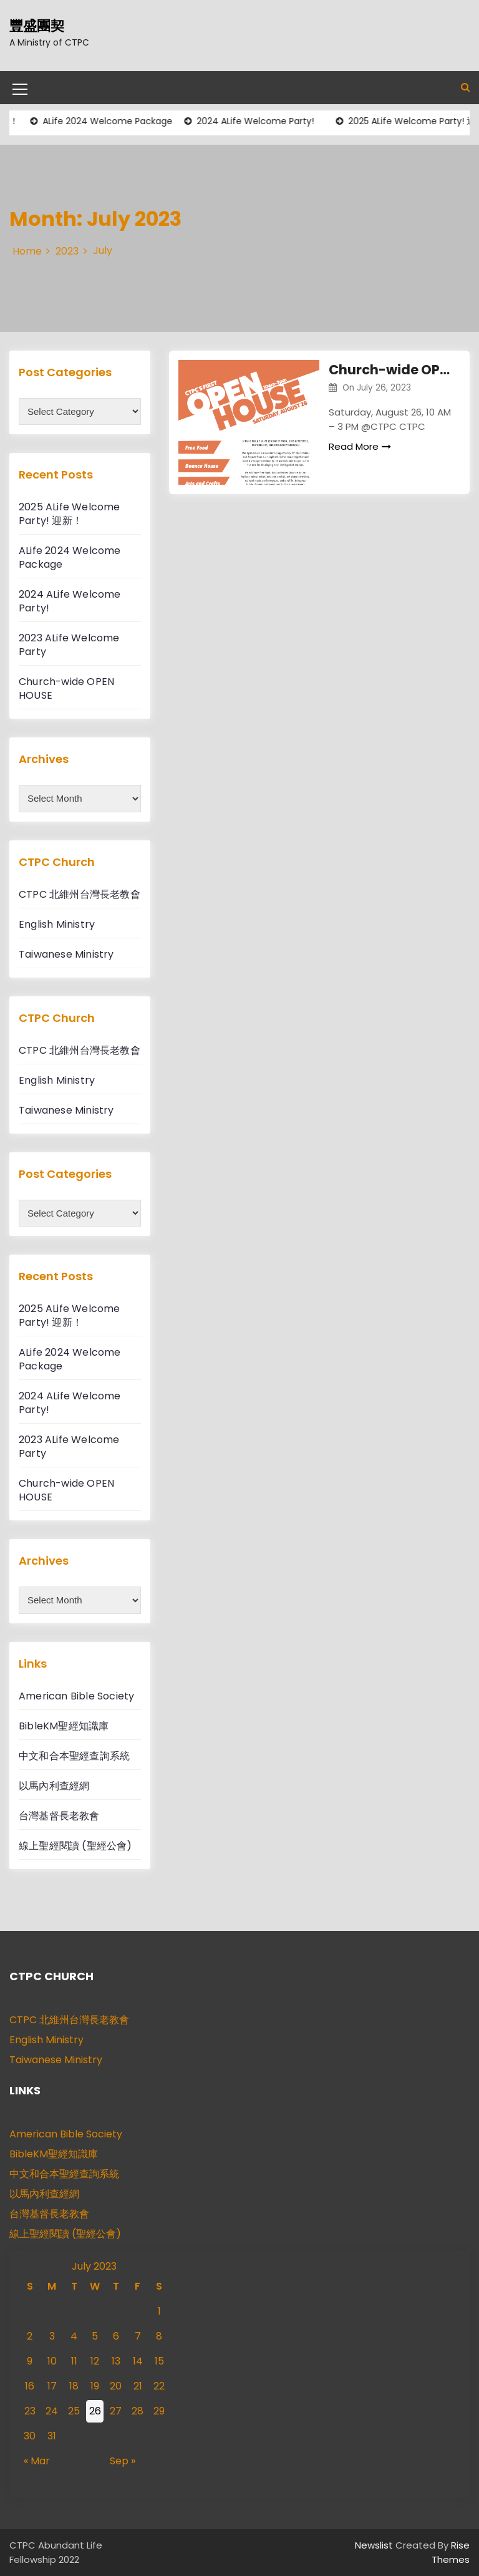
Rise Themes (451, 2552)
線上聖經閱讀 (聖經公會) (75, 1846)
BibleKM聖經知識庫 (64, 1726)
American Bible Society (76, 1696)
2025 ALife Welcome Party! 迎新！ (69, 514)
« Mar (37, 2461)
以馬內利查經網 (54, 1786)
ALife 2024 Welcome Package (112, 121)
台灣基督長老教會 (59, 1816)
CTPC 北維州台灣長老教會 (79, 894)
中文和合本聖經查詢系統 (74, 1756)
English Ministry (57, 924)
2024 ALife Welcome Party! (259, 121)
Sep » (122, 2461)
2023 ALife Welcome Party (69, 645)
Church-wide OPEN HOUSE (390, 370)
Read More (360, 446)
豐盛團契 (36, 26)
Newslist (375, 2545)
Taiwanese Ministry (66, 954)
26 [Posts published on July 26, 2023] (95, 2411)
